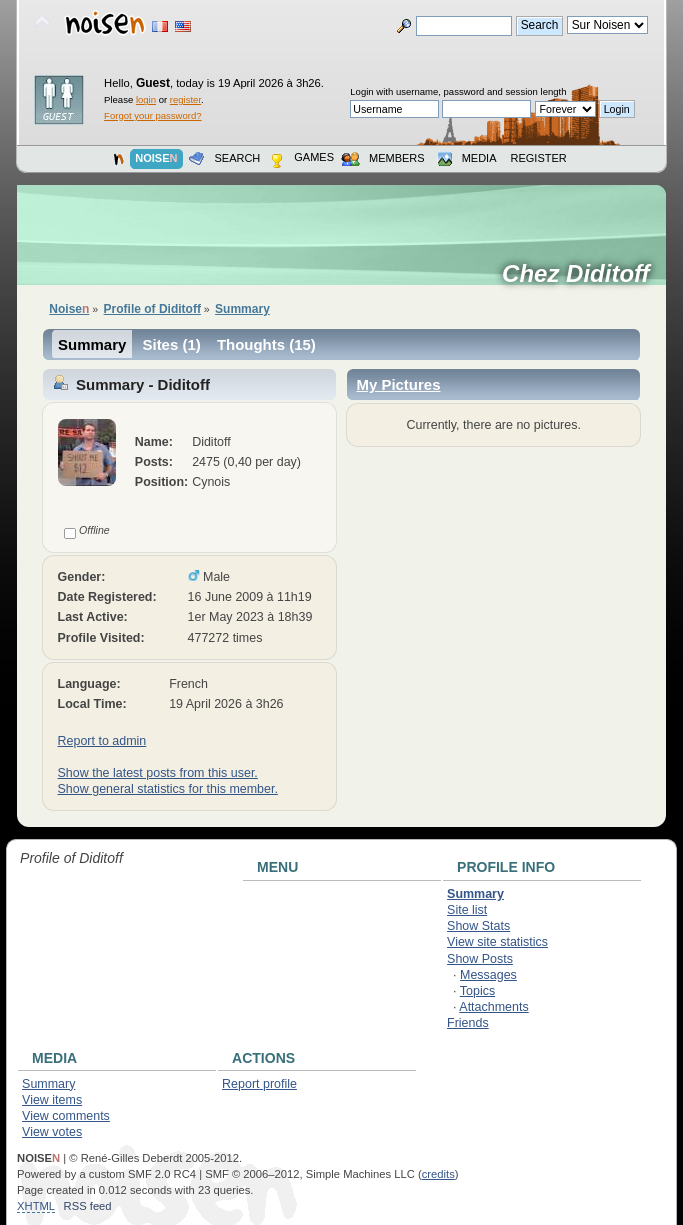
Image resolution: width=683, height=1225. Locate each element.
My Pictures (398, 384)
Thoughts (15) (266, 344)
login (146, 99)
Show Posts (480, 959)
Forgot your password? (152, 115)
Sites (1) (171, 344)
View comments (66, 1116)
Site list (467, 910)
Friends (468, 1023)
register (185, 99)
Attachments (493, 1007)
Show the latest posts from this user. (158, 773)
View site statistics (497, 942)
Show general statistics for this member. (168, 789)
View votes (52, 1132)
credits (438, 1174)
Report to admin (102, 741)
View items (52, 1100)
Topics (477, 991)
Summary (92, 344)
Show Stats (478, 926)
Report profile (259, 1084)
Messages (488, 975)
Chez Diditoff (582, 274)
